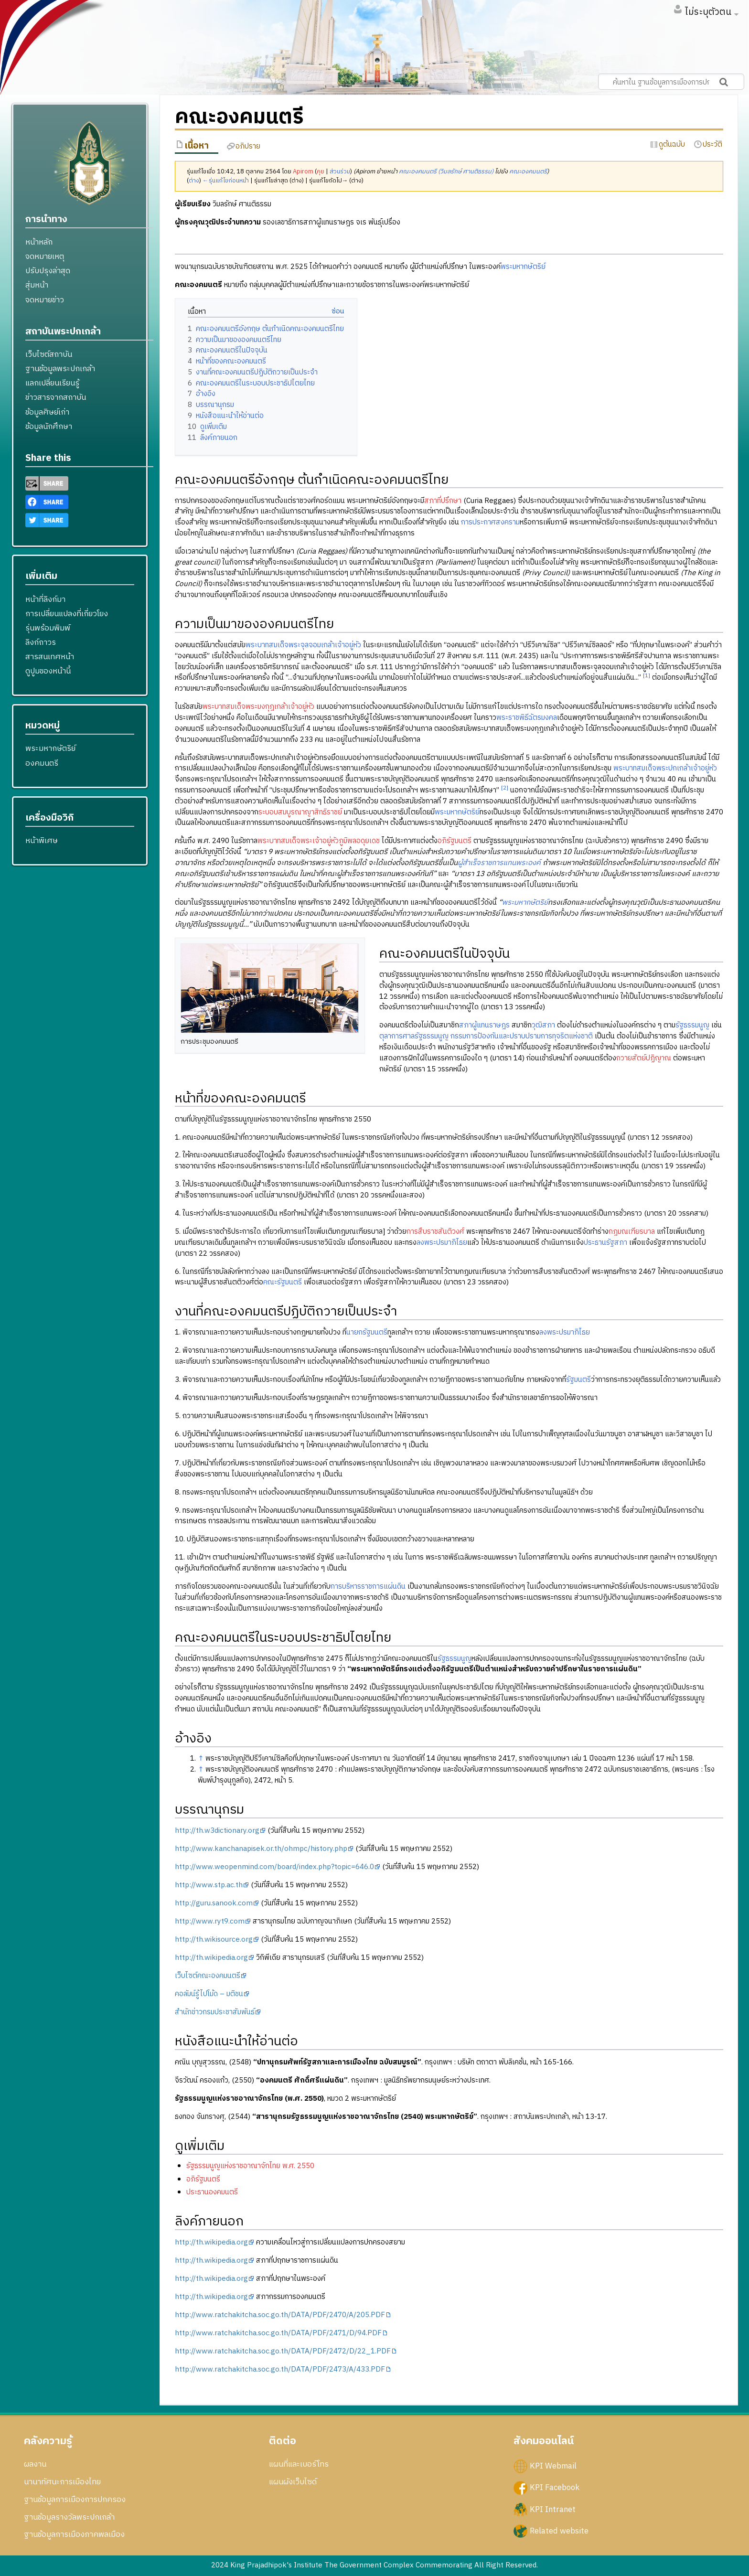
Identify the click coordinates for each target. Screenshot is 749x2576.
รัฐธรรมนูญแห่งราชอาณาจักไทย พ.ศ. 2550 (250, 2166)
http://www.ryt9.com (210, 1921)
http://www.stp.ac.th (209, 1885)
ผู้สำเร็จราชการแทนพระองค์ (499, 863)
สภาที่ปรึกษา (442, 501)
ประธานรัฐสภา (605, 1243)
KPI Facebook (554, 2487)
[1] (646, 675)
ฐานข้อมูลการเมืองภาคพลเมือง (74, 2534)
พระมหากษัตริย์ (523, 267)
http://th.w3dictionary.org (217, 1831)
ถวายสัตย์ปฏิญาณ (643, 1058)
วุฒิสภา (543, 1025)
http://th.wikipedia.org (211, 1958)
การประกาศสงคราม (490, 522)
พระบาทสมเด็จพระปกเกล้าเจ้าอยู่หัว (665, 768)
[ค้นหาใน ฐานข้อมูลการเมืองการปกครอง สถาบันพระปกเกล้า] (671, 81)
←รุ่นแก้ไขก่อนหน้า (226, 181)
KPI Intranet (553, 2509)
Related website (559, 2530)
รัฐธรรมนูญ (692, 1025)
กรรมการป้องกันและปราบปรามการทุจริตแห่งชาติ (521, 1036)
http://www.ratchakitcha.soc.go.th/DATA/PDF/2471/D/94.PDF (278, 2333)
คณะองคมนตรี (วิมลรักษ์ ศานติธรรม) (446, 172)
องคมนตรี (41, 763)
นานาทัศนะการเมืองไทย (62, 2482)
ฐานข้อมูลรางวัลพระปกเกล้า (69, 2517)
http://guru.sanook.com (214, 1903)
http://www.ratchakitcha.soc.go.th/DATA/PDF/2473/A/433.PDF (280, 2369)
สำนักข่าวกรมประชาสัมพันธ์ (215, 2012)
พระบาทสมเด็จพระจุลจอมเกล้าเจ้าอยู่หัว (303, 645)
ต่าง (194, 181)
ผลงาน (35, 2464)
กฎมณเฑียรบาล (632, 1232)
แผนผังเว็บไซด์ (293, 2482)
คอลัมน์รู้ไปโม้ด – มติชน (209, 1994)
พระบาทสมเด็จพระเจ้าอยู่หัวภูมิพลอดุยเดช (318, 841)
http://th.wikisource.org (214, 1939)
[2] (504, 787)
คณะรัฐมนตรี (282, 1282)
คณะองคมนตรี (528, 172)
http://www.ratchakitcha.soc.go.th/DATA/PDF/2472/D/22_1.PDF (283, 2351)
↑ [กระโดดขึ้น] (200, 1758)
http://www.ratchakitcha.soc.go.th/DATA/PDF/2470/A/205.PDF (280, 2315)
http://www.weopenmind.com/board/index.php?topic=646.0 (274, 1867)
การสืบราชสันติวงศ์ (435, 1232)
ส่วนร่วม (340, 172)
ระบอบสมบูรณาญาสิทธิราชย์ (300, 812)
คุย (320, 172)
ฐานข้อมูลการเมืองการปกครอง (75, 2499)
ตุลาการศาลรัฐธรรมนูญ (414, 1036)
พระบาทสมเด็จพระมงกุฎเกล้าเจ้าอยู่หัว (258, 707)
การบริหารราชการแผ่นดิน (368, 1587)
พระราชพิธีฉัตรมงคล (526, 718)
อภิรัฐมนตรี (454, 841)
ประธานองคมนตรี (212, 2192)
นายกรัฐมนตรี (366, 1332)
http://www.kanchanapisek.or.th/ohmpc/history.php (261, 1849)
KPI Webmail (553, 2466)
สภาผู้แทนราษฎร (484, 1025)
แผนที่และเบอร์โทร (299, 2464)
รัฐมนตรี (578, 1380)
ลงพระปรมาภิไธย (442, 1243)
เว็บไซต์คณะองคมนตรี (207, 1976)
